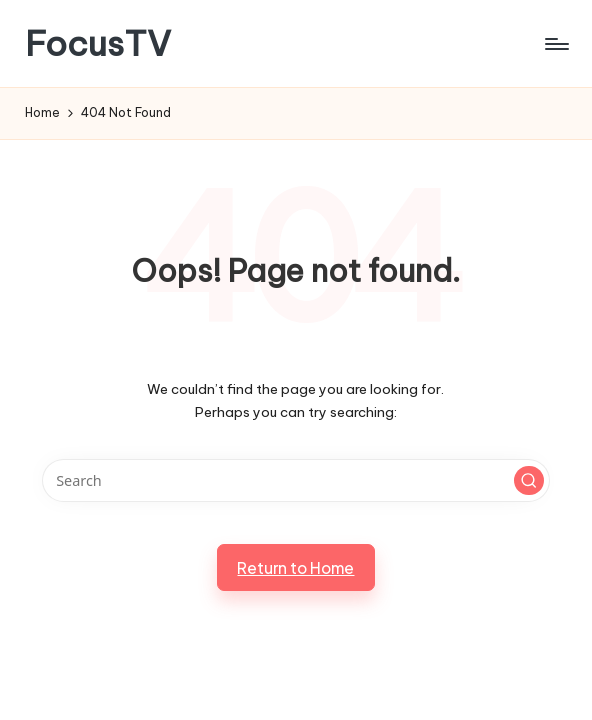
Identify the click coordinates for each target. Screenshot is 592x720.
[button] (529, 481)
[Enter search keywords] (296, 480)
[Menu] (555, 44)
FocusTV (98, 43)
